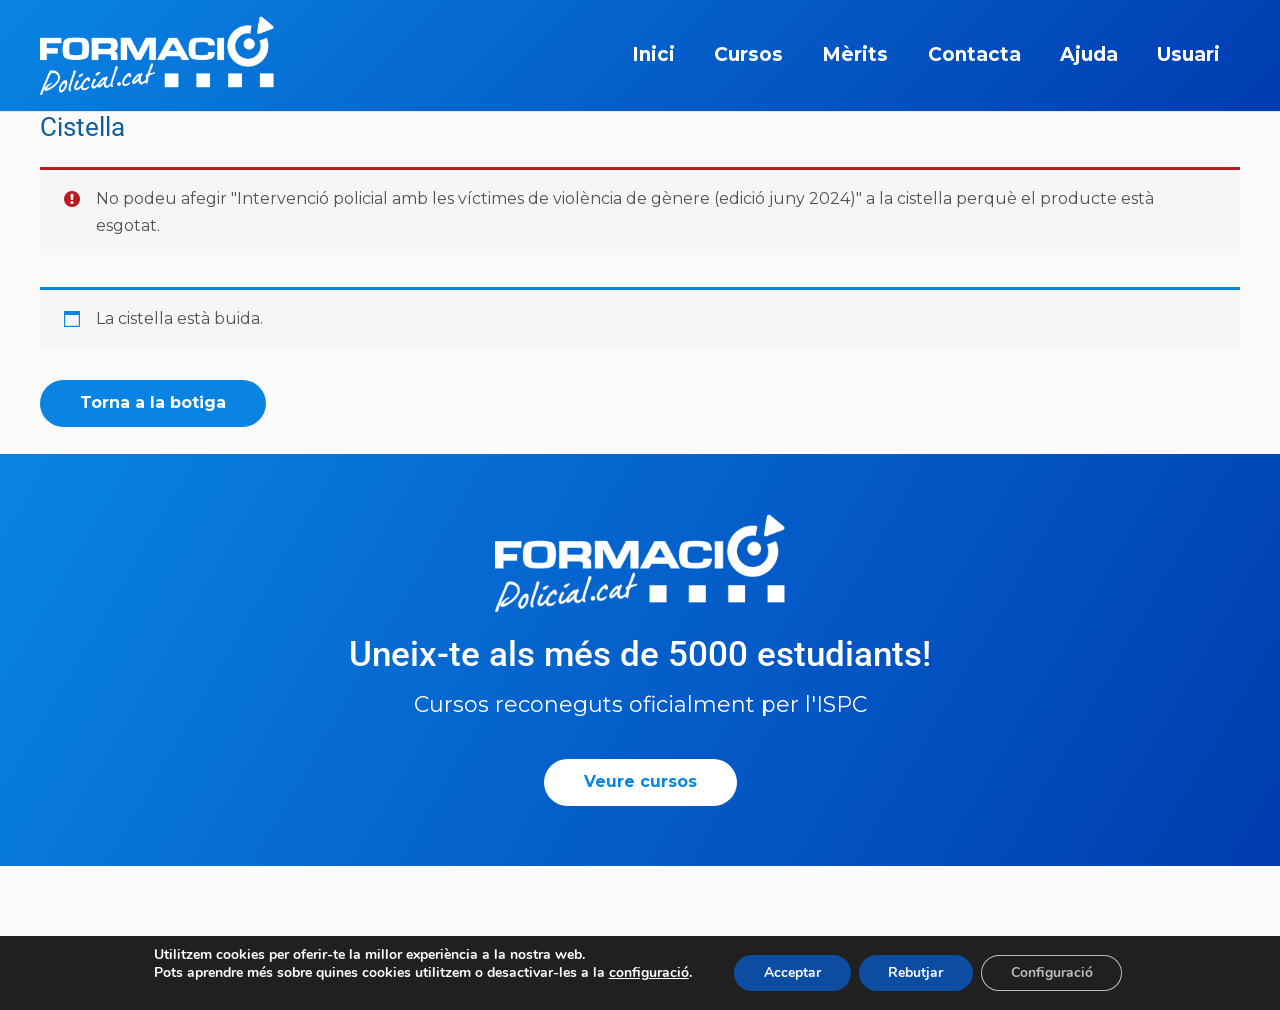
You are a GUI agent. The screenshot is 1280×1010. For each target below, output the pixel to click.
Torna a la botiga (153, 402)
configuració (648, 973)
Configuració (1052, 972)
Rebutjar (915, 972)
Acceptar (791, 972)
